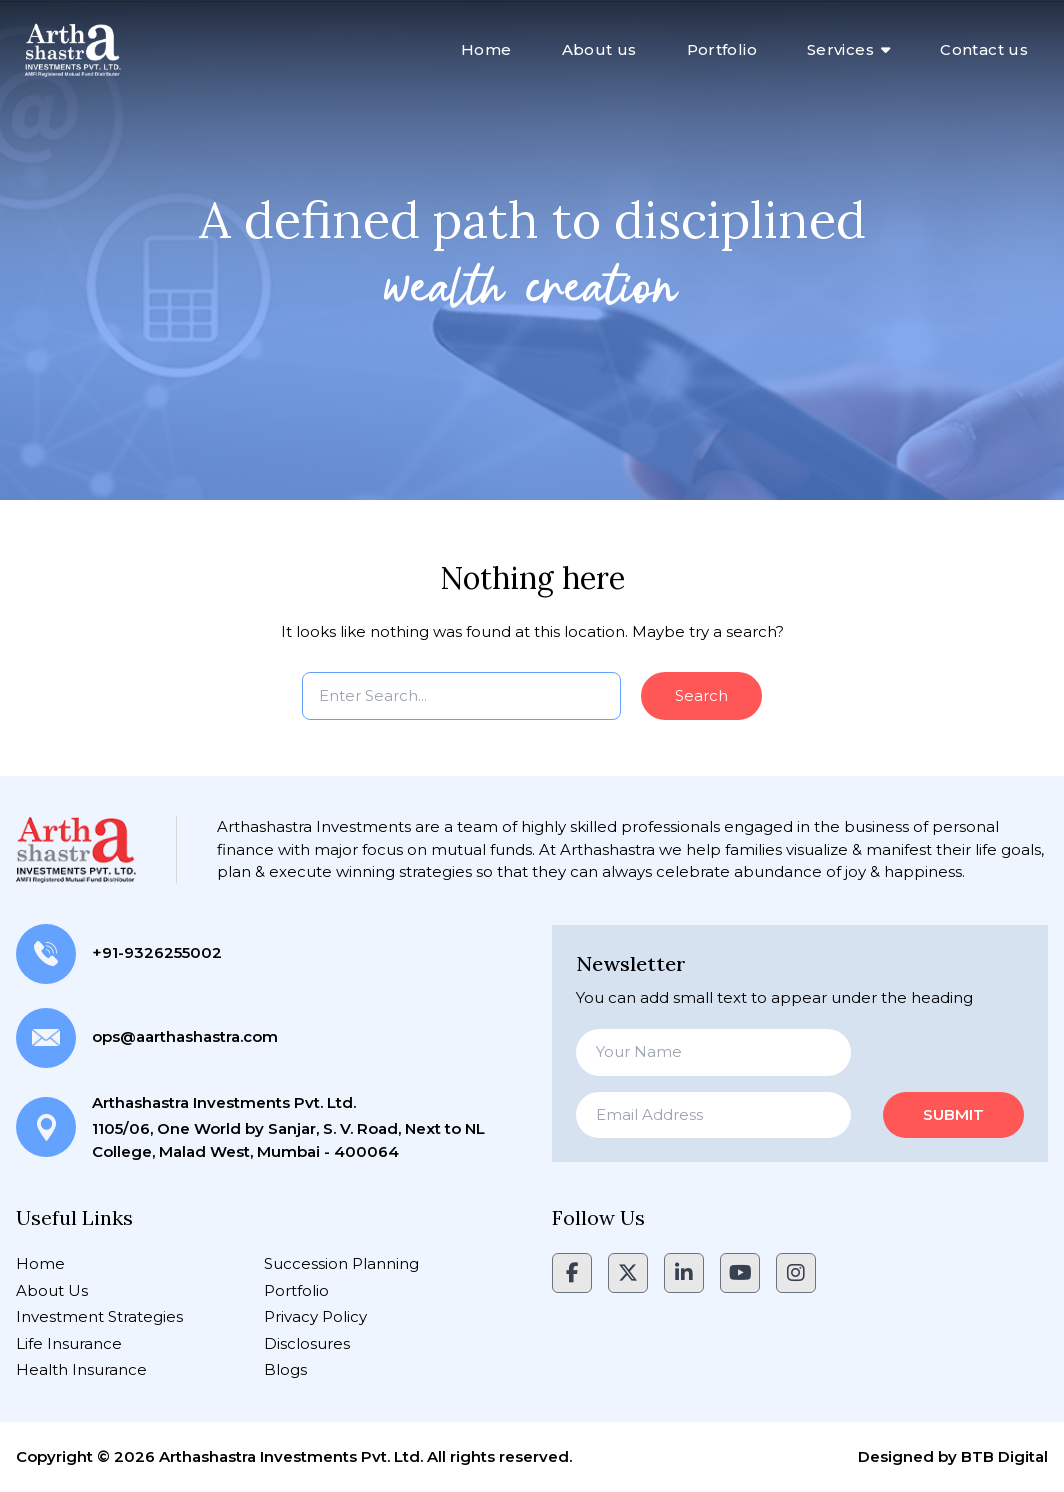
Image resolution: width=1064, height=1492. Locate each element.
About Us (52, 1290)
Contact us (984, 49)
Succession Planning (341, 1263)
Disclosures (307, 1343)
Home (486, 49)
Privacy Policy (315, 1316)
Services (840, 49)
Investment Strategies (99, 1316)
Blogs (285, 1369)
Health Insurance (81, 1369)
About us (599, 49)
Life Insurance (69, 1343)
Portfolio (722, 49)
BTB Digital (1004, 1456)
